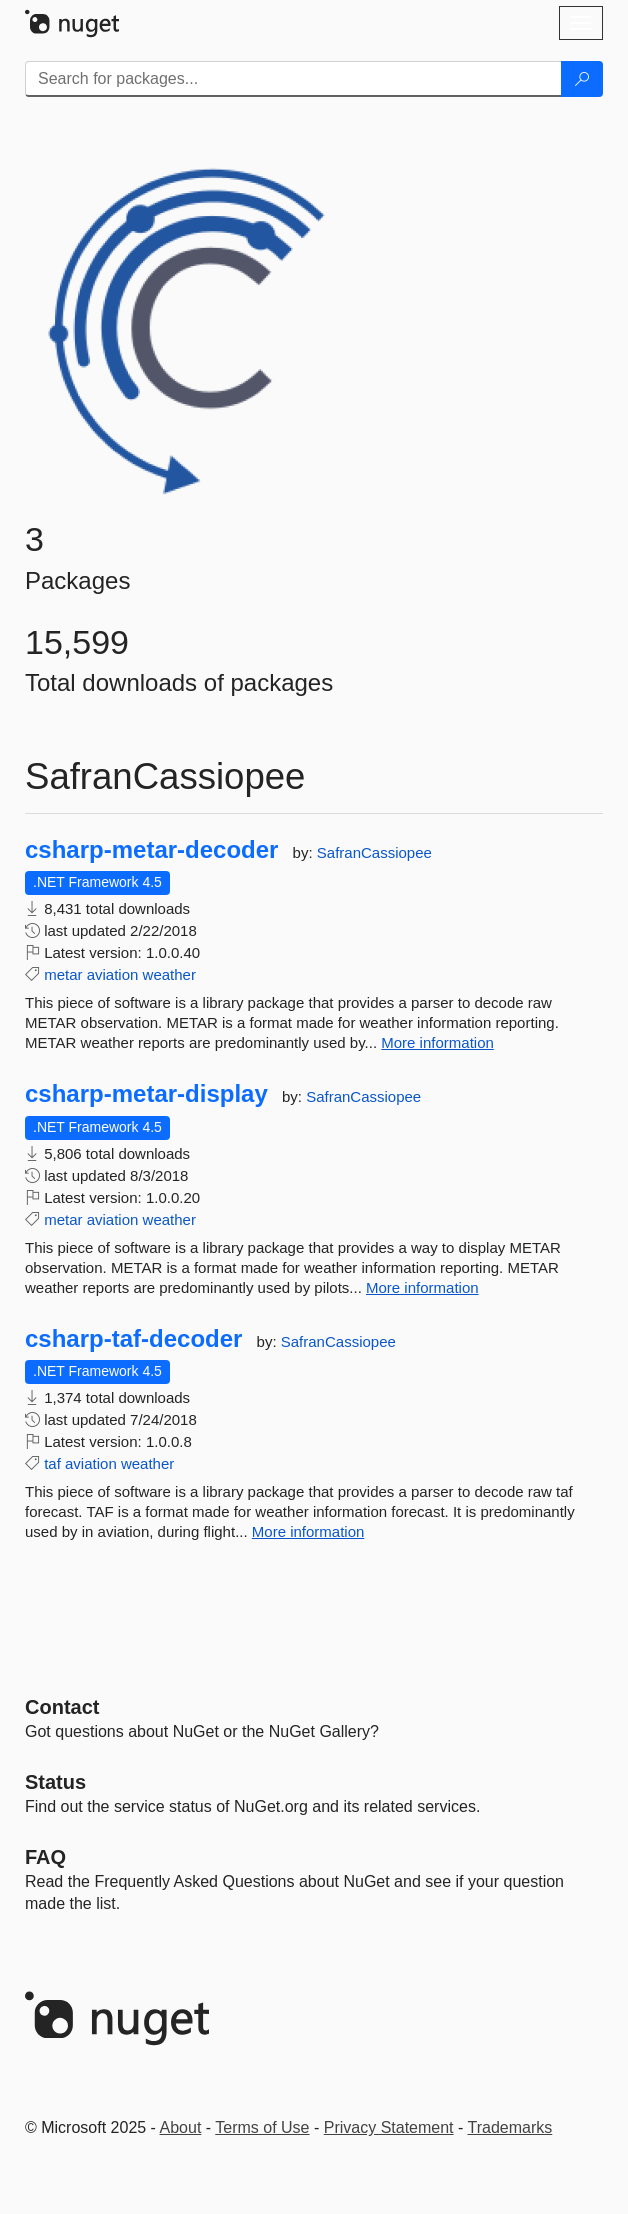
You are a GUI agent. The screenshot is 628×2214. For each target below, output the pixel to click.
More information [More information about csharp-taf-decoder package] (308, 1531)
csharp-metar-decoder (151, 850)
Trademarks (510, 2127)
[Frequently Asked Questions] (45, 1857)
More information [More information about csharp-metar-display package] (422, 1287)
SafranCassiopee (374, 852)
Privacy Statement (389, 2127)
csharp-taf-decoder (133, 1339)
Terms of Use (262, 2127)
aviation (113, 974)
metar (63, 974)
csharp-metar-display (146, 1094)
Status (55, 1782)
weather (169, 974)
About (181, 2127)
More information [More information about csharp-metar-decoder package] (437, 1042)
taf (52, 1463)
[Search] (582, 79)
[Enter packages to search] (293, 79)
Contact (62, 1707)
